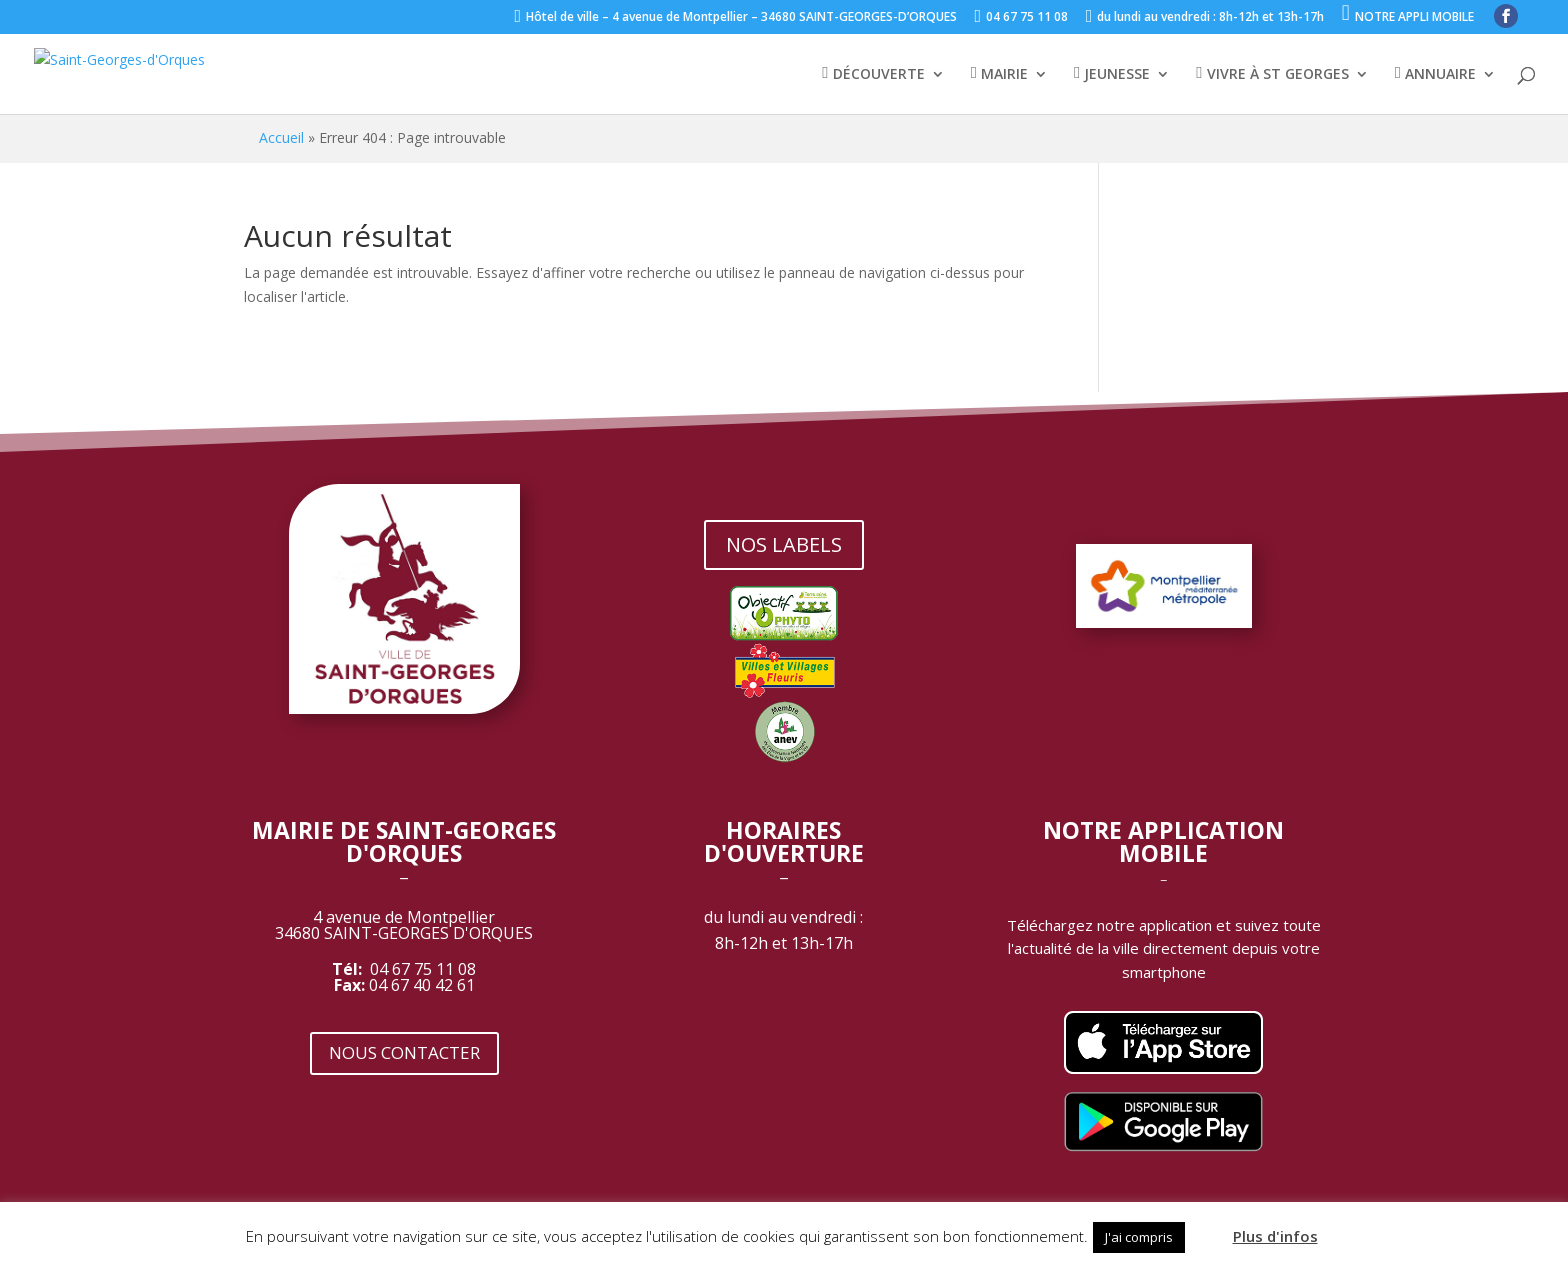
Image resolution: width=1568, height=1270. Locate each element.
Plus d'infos (1275, 1236)
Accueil (281, 137)
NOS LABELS (784, 544)
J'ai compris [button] (1139, 1237)
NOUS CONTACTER (404, 1052)
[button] (1207, 1228)
